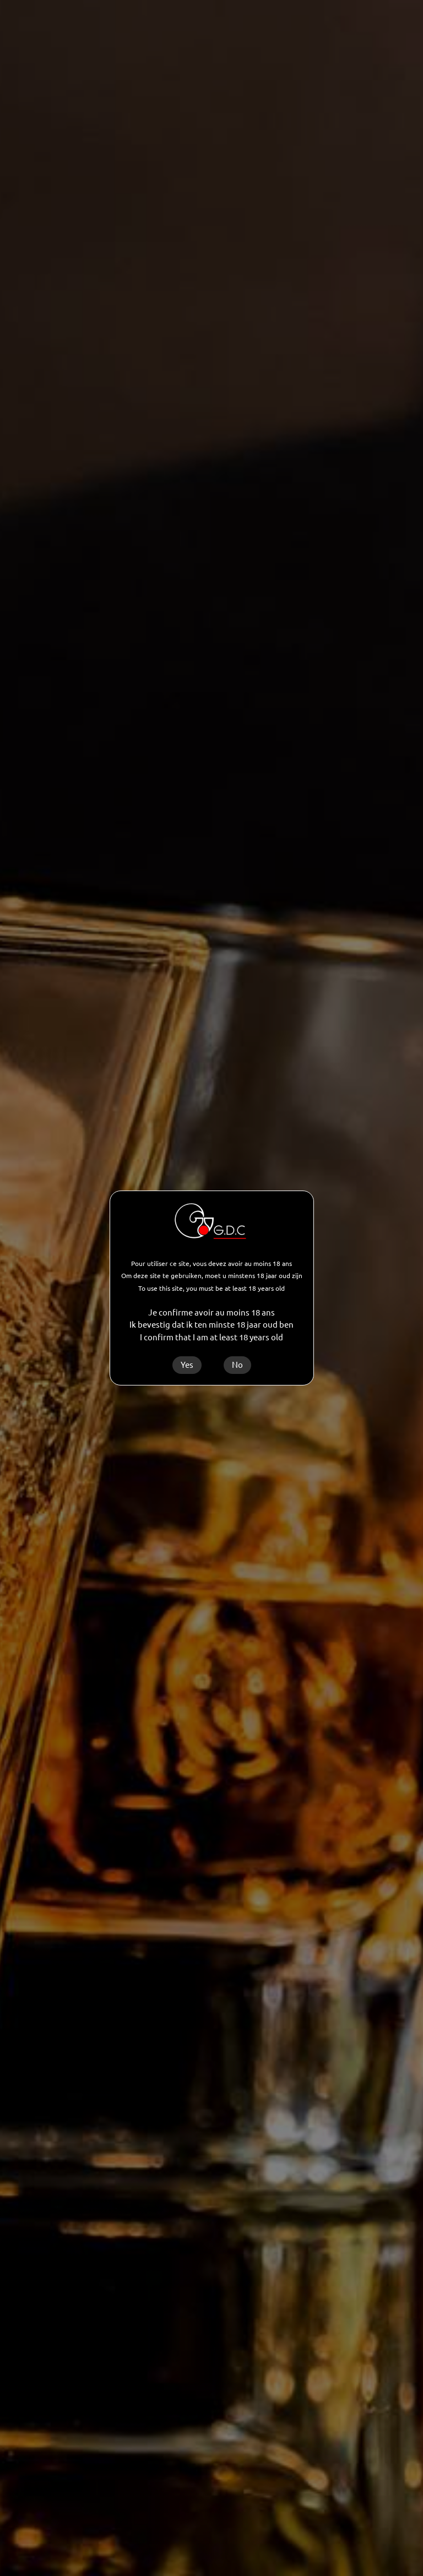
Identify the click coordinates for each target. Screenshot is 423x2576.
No (237, 1364)
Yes (187, 1364)
